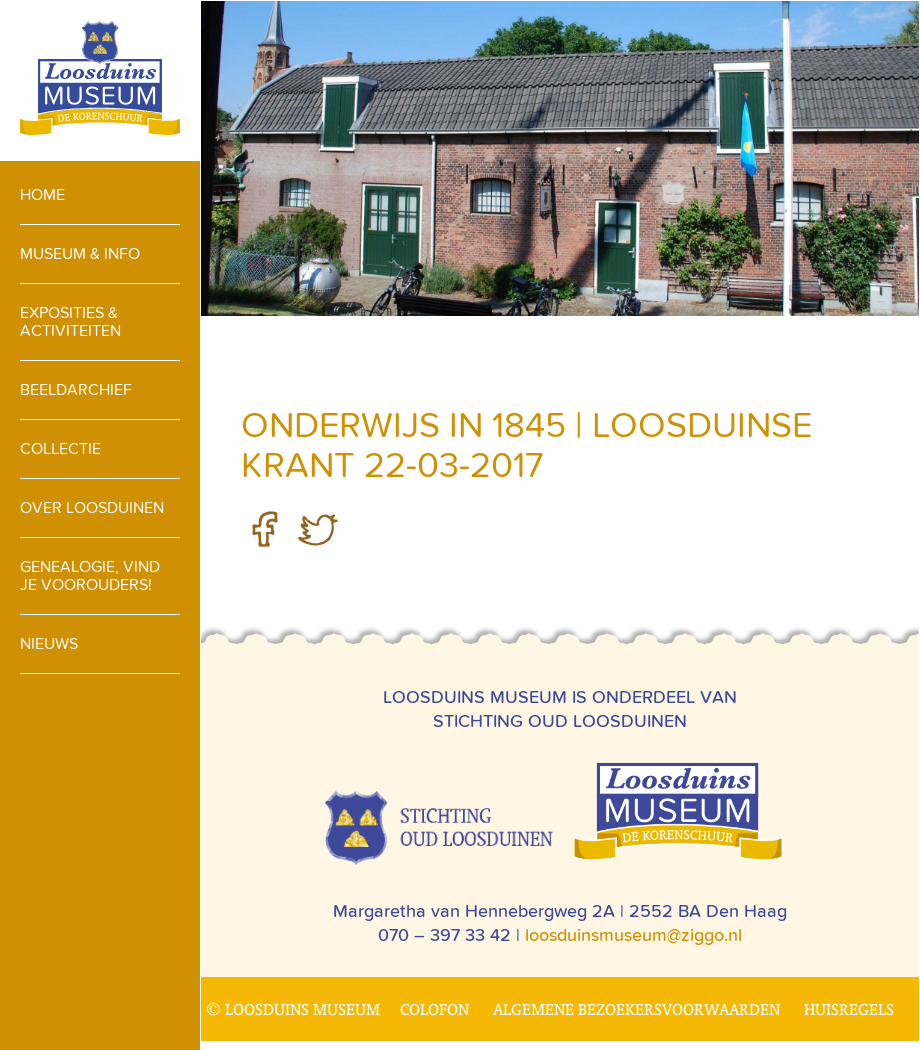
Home (42, 194)
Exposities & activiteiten (70, 321)
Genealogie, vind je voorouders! (90, 575)
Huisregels (849, 1009)
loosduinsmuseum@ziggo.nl (633, 934)
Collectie (60, 448)
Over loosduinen (92, 507)
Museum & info (80, 253)
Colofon (434, 1009)
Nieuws (49, 643)
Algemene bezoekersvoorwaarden (636, 1009)
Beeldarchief (76, 389)
